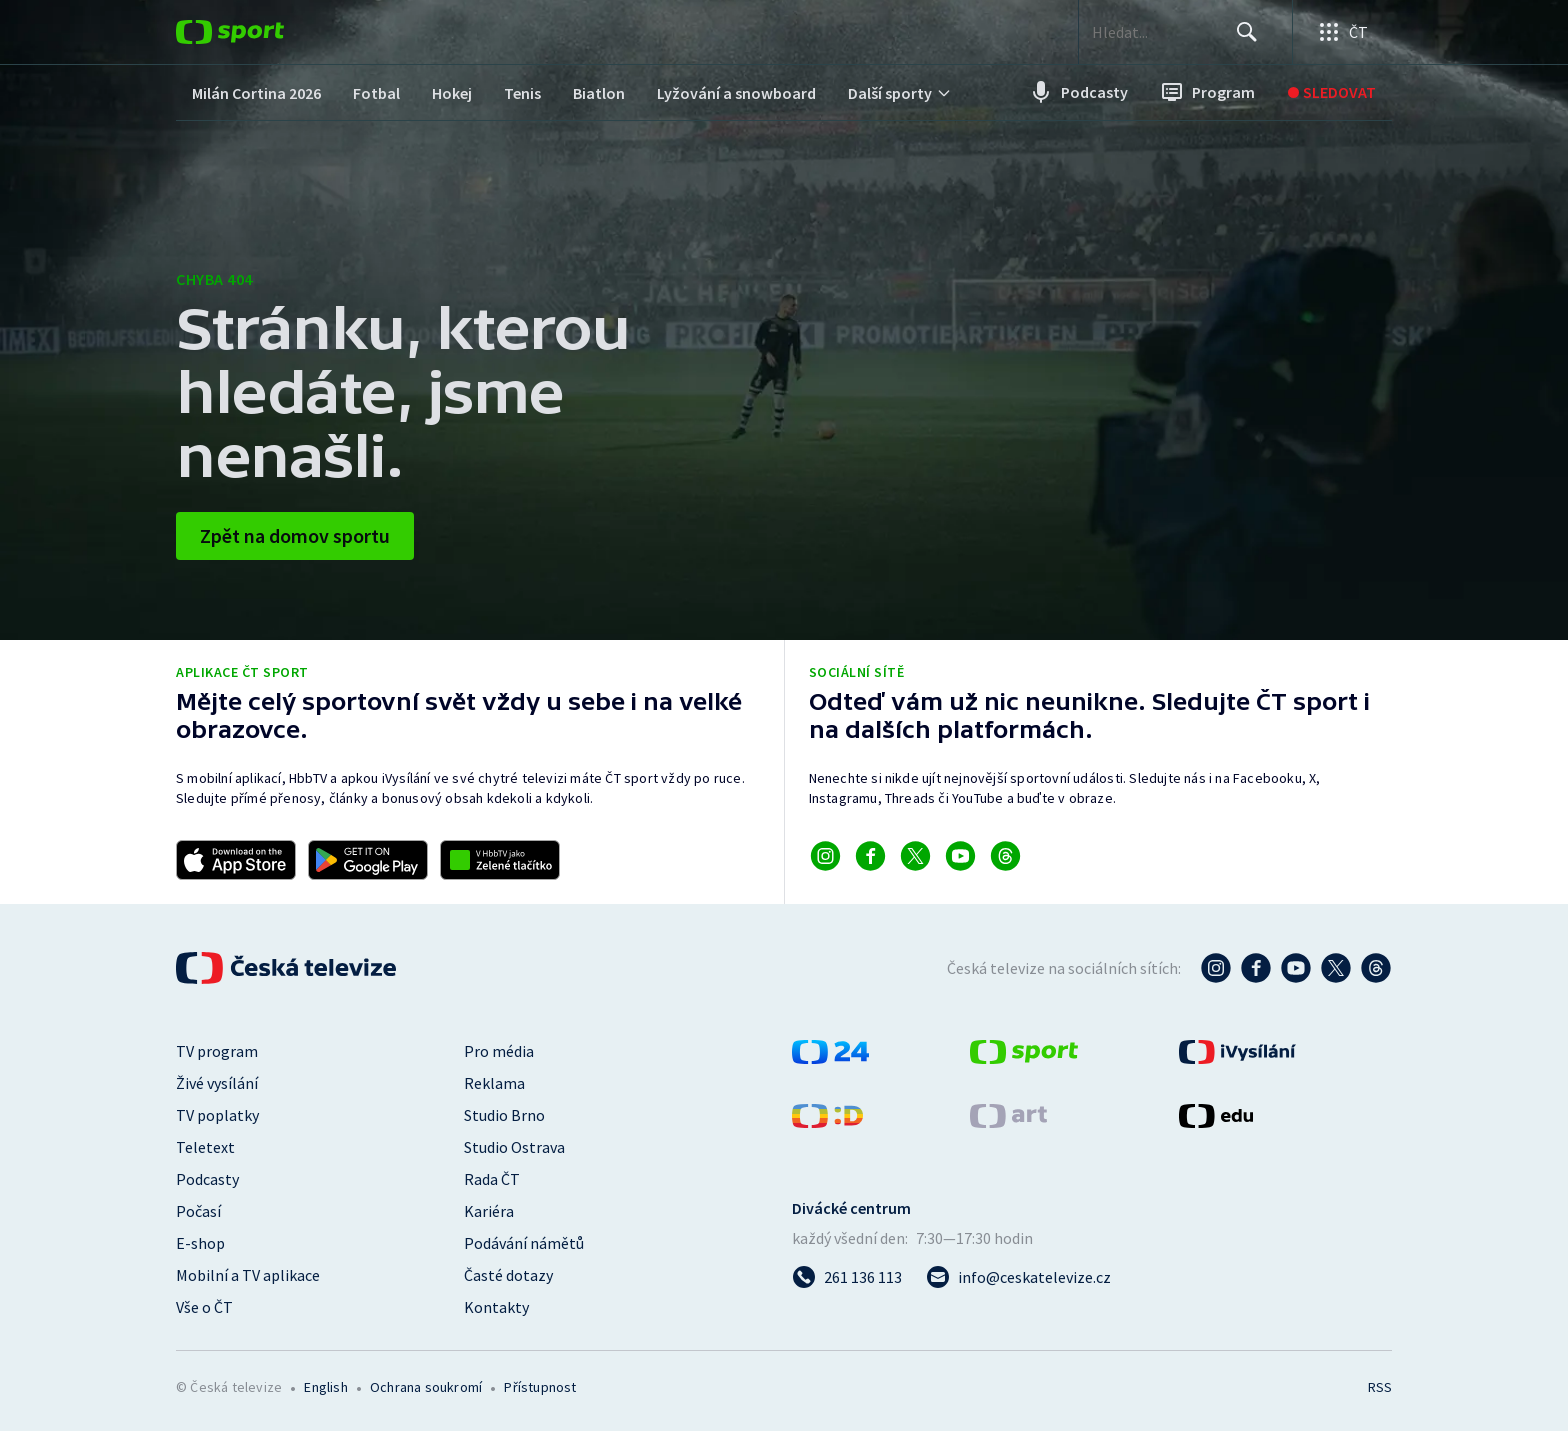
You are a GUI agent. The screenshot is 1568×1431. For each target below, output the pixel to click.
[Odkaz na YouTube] (960, 856)
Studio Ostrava (514, 1147)
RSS (1380, 1387)
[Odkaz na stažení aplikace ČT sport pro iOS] (236, 860)
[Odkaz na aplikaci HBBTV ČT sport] (500, 860)
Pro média (499, 1051)
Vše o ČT (204, 1307)
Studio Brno (504, 1115)
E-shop (200, 1243)
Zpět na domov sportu (295, 535)
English (325, 1387)
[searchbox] (1146, 32)
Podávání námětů (524, 1243)
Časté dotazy (508, 1275)
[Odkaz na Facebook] (870, 856)
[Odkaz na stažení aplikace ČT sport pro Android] (368, 860)
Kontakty (496, 1307)
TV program (217, 1051)
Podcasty (207, 1179)
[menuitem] (256, 92)
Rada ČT (492, 1179)
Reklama (494, 1083)
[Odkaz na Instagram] (825, 856)
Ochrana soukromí (426, 1387)
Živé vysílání (217, 1083)
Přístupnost (540, 1387)
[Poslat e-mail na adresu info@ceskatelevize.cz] (1018, 1277)
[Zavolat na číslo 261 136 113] (847, 1277)
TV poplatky (217, 1115)
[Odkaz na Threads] (1005, 856)
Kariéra (489, 1211)
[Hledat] (1244, 32)
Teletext (205, 1147)
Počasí (198, 1211)
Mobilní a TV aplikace (248, 1275)
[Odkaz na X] (915, 856)
